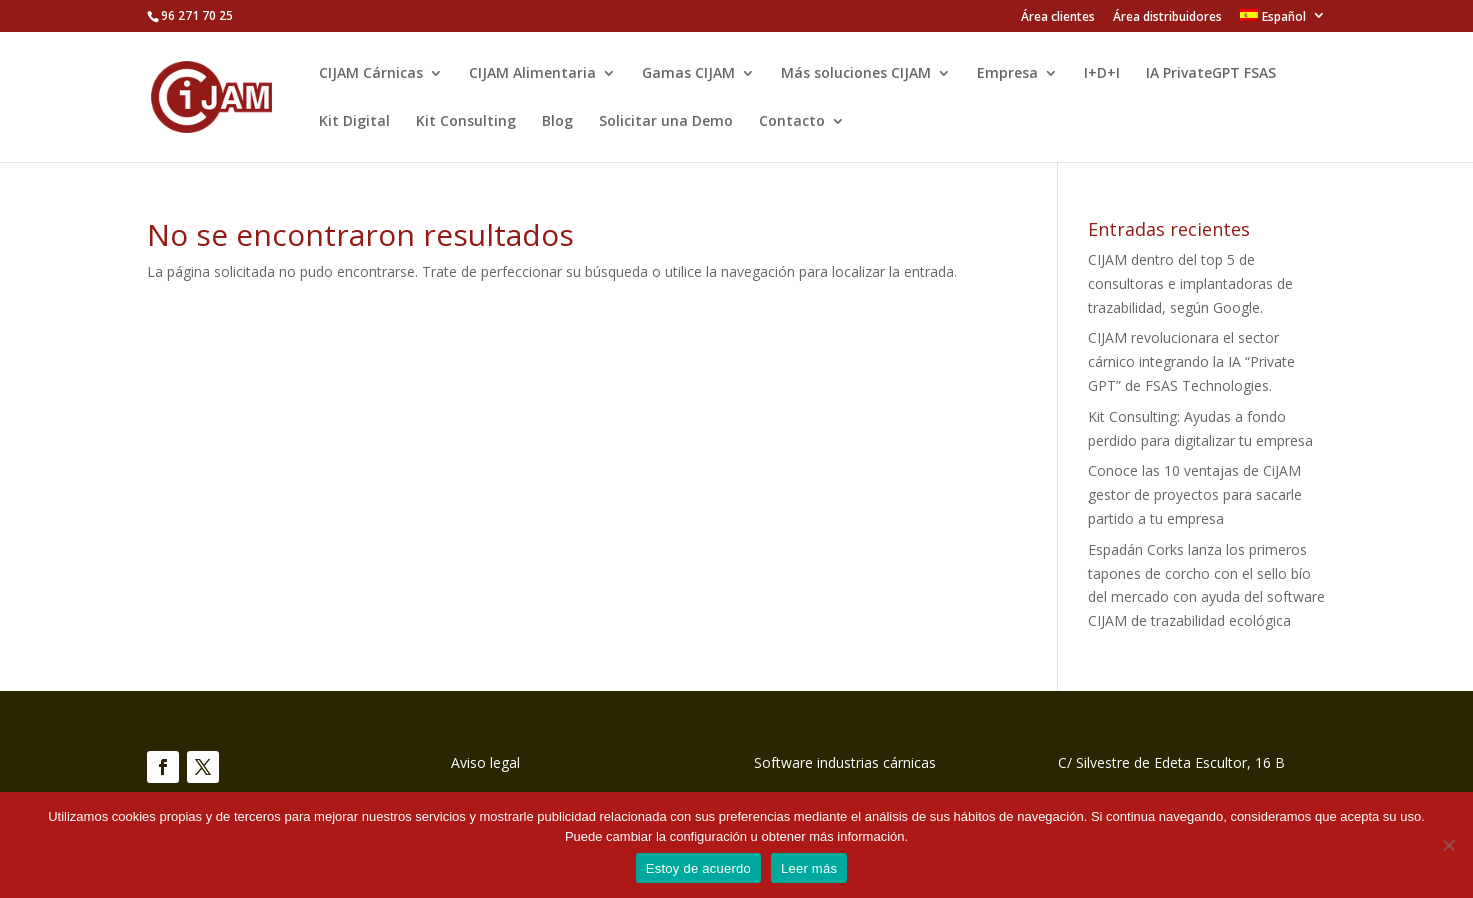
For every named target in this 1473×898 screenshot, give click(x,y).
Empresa (1007, 74)
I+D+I (1102, 74)
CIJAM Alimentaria (532, 74)
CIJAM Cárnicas (371, 74)
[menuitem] (1283, 20)
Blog (557, 122)
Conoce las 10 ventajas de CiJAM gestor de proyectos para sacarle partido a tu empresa (1195, 494)
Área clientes (1058, 18)
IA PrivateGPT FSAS (1211, 74)
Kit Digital (354, 122)
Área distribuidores (1167, 18)
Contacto (792, 122)
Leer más (809, 868)
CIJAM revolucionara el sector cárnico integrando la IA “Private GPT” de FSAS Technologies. (1191, 361)
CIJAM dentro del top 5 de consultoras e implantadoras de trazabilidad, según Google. (1190, 283)
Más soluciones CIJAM (856, 74)
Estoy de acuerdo (698, 868)
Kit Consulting (466, 122)
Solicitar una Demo (666, 122)
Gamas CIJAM (688, 74)
